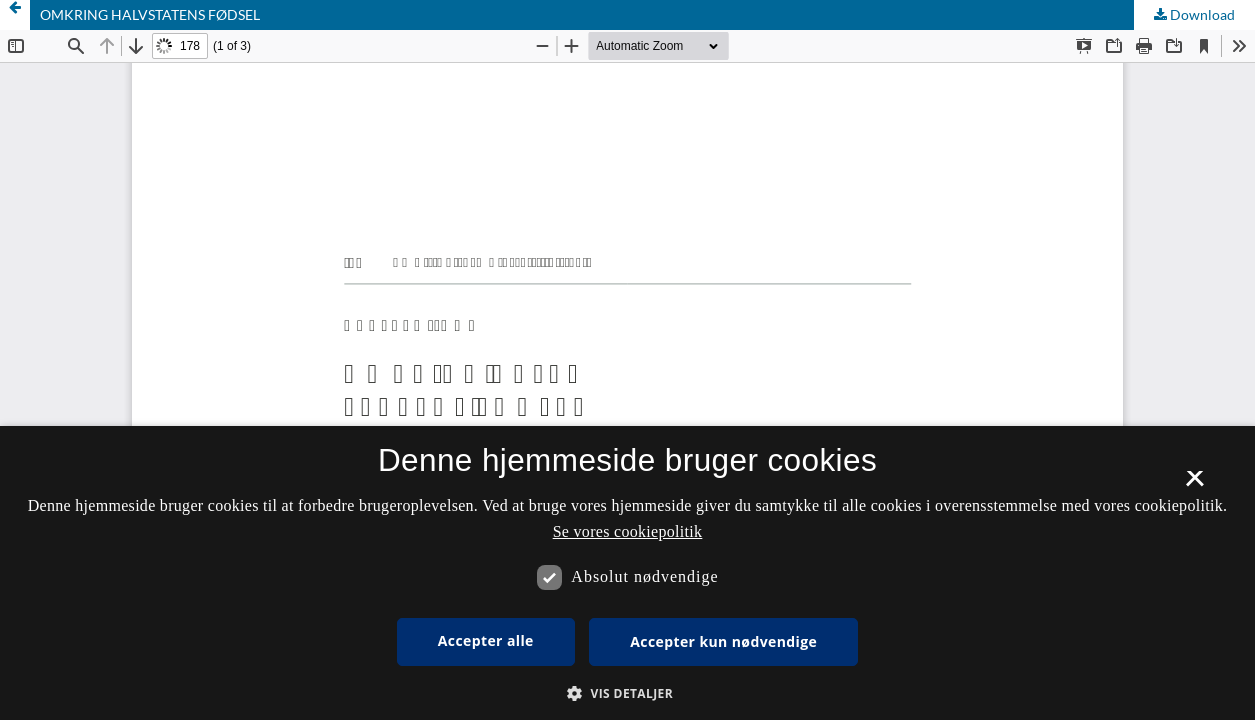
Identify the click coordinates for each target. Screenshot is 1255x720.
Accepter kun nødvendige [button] (723, 641)
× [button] (1194, 485)
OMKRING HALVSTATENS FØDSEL (150, 14)
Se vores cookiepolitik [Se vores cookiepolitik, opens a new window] (628, 531)
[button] (627, 693)
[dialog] (627, 573)
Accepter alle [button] (486, 640)
